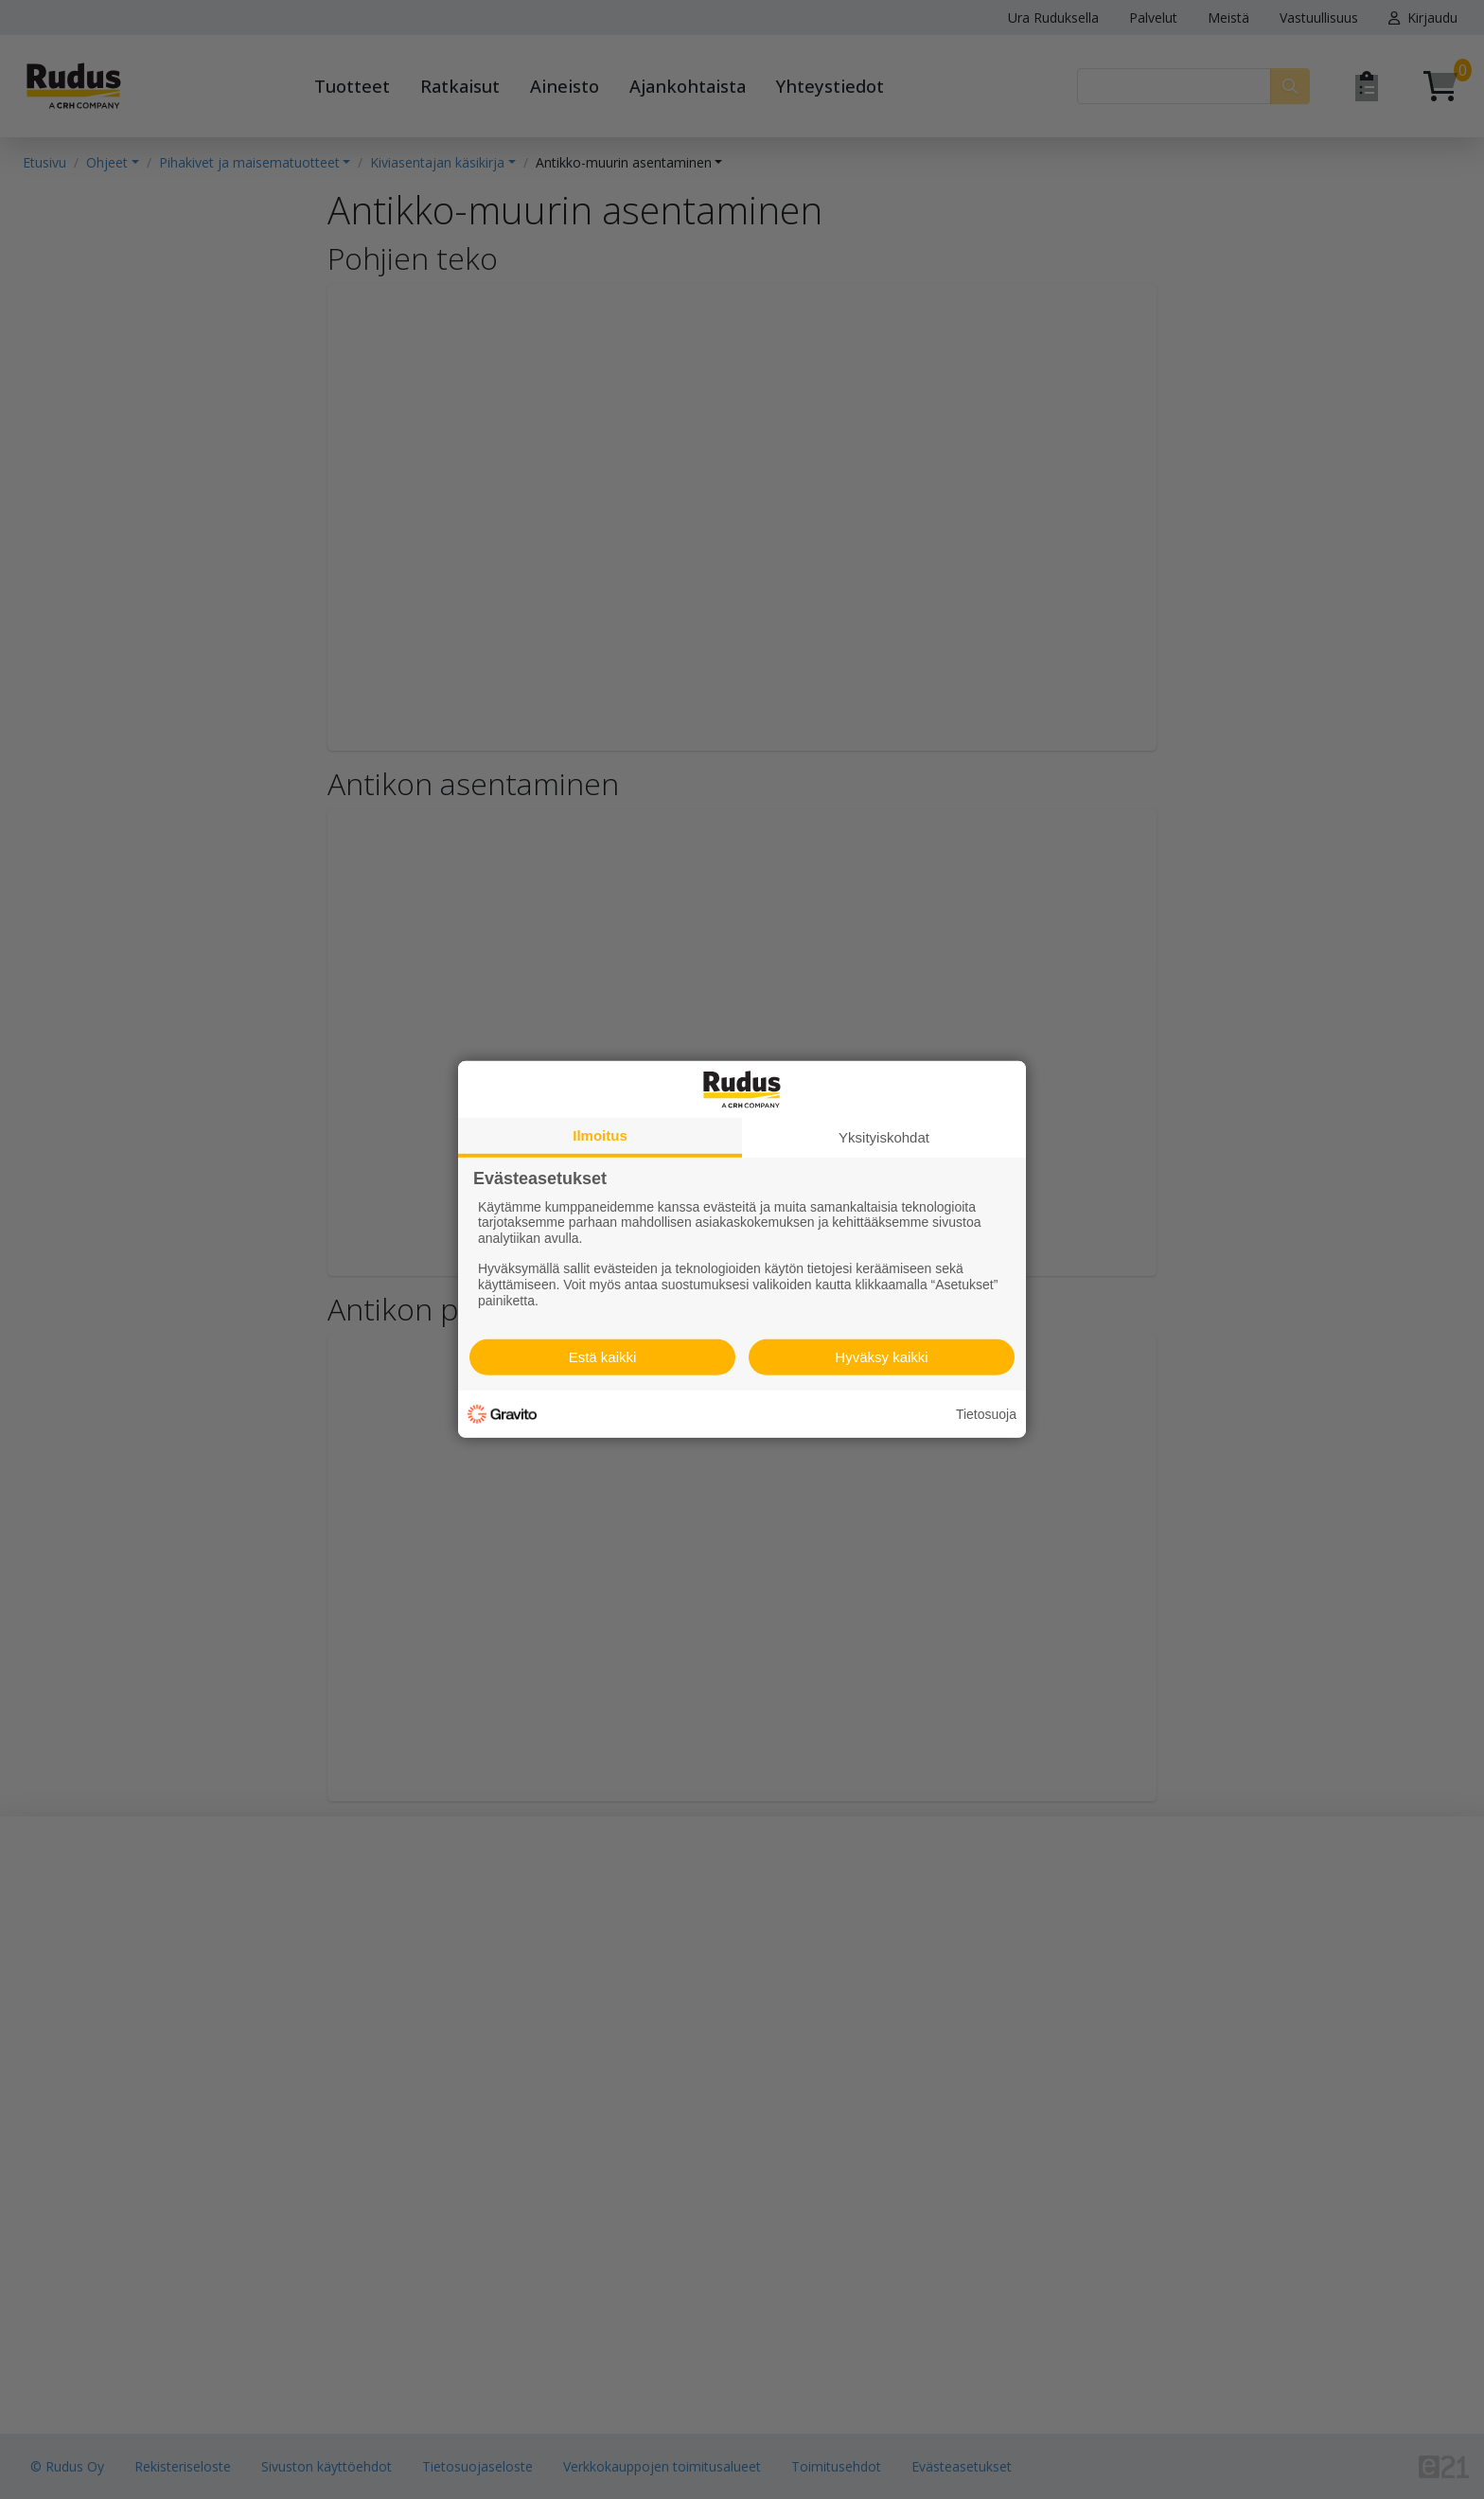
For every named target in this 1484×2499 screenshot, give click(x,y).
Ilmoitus (600, 1135)
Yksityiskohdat (884, 1137)
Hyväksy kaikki (881, 1357)
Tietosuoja (986, 1414)
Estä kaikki (603, 1357)
